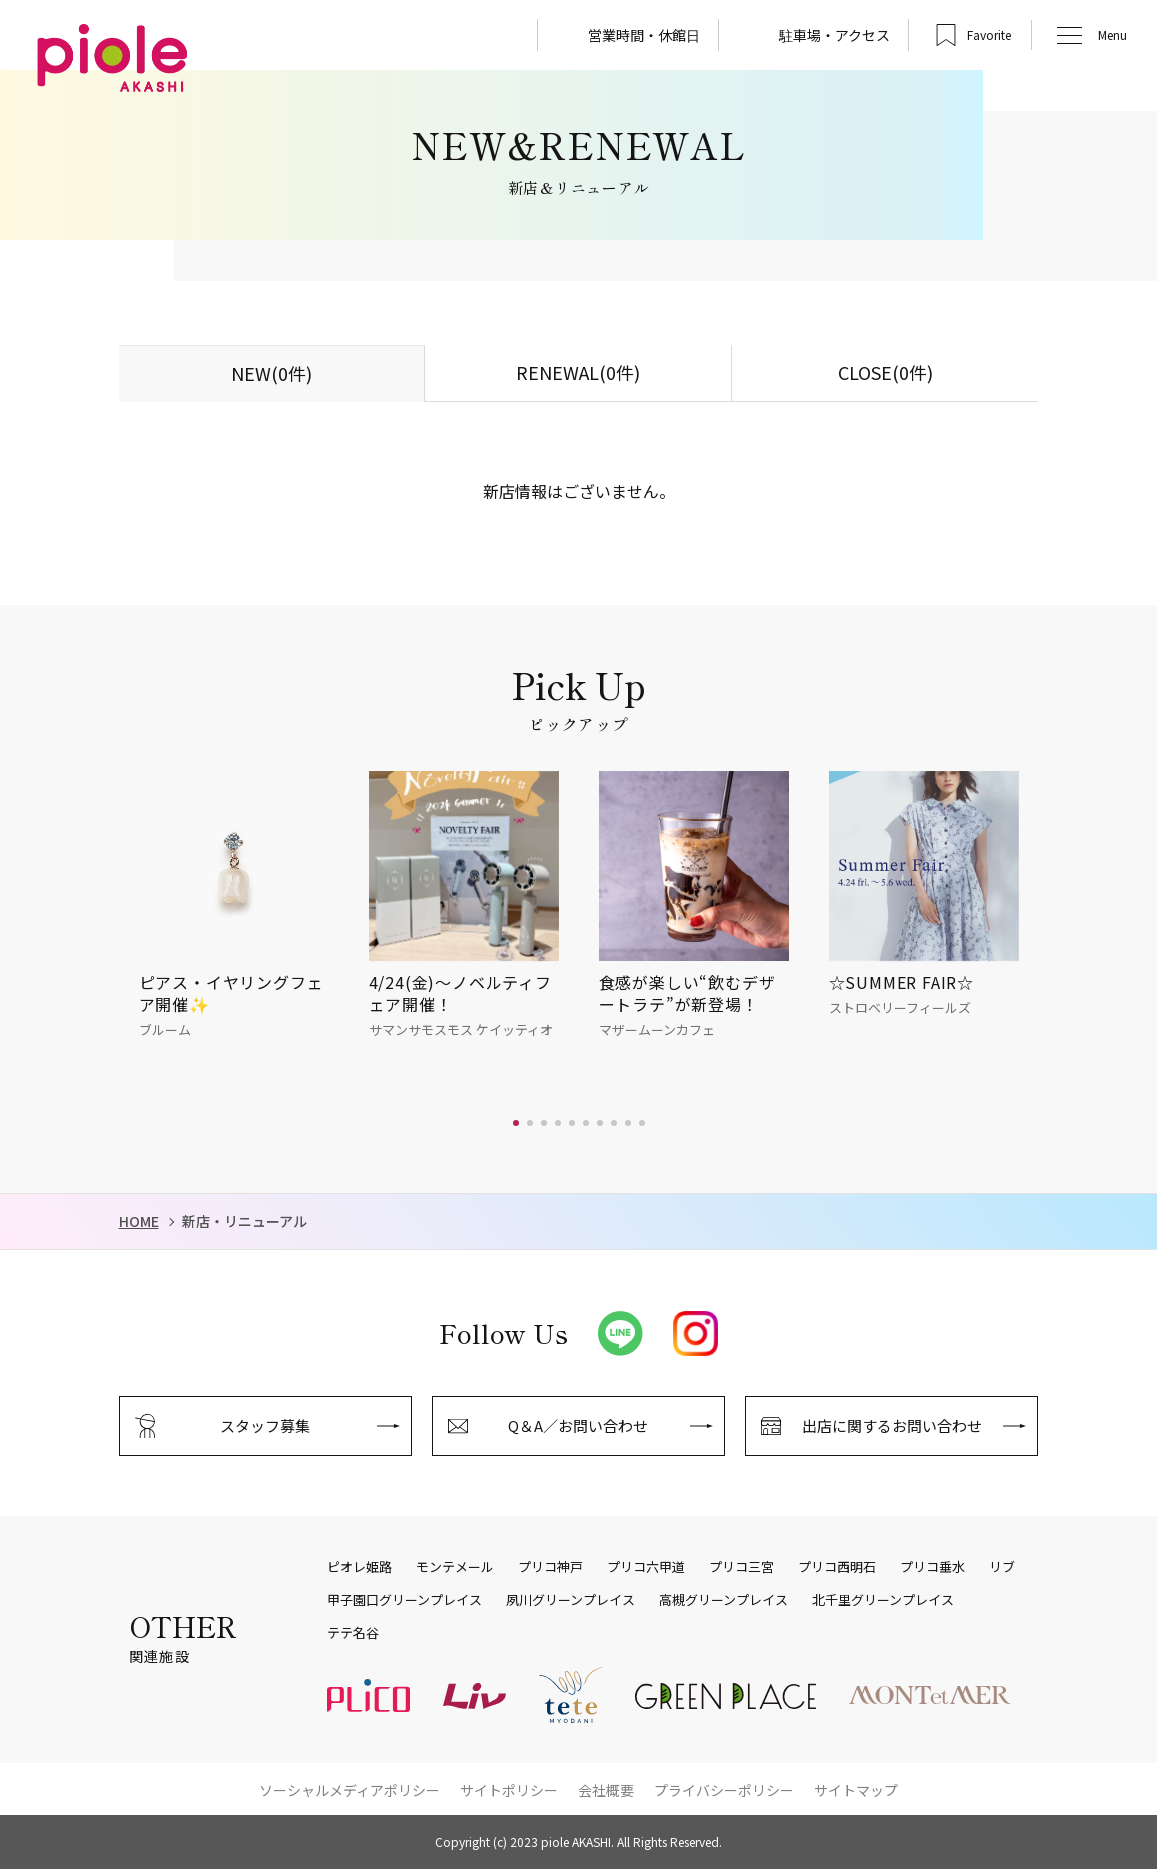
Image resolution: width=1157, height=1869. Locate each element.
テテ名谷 (353, 1633)
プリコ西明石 (837, 1567)
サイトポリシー (509, 1790)
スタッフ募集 (265, 1425)
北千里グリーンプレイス (883, 1600)
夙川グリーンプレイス (570, 1600)
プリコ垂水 (932, 1567)
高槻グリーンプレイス (723, 1600)
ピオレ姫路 (359, 1567)
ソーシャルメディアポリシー (349, 1790)
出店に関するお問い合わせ (892, 1425)
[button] (516, 1123)
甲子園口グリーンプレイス (404, 1600)
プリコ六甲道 (646, 1567)
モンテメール (455, 1567)
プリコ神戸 (550, 1567)
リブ (1002, 1567)
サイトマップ (856, 1790)
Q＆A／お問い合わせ (578, 1425)
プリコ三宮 (741, 1567)
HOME (139, 1221)
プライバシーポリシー (724, 1790)
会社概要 (606, 1790)
